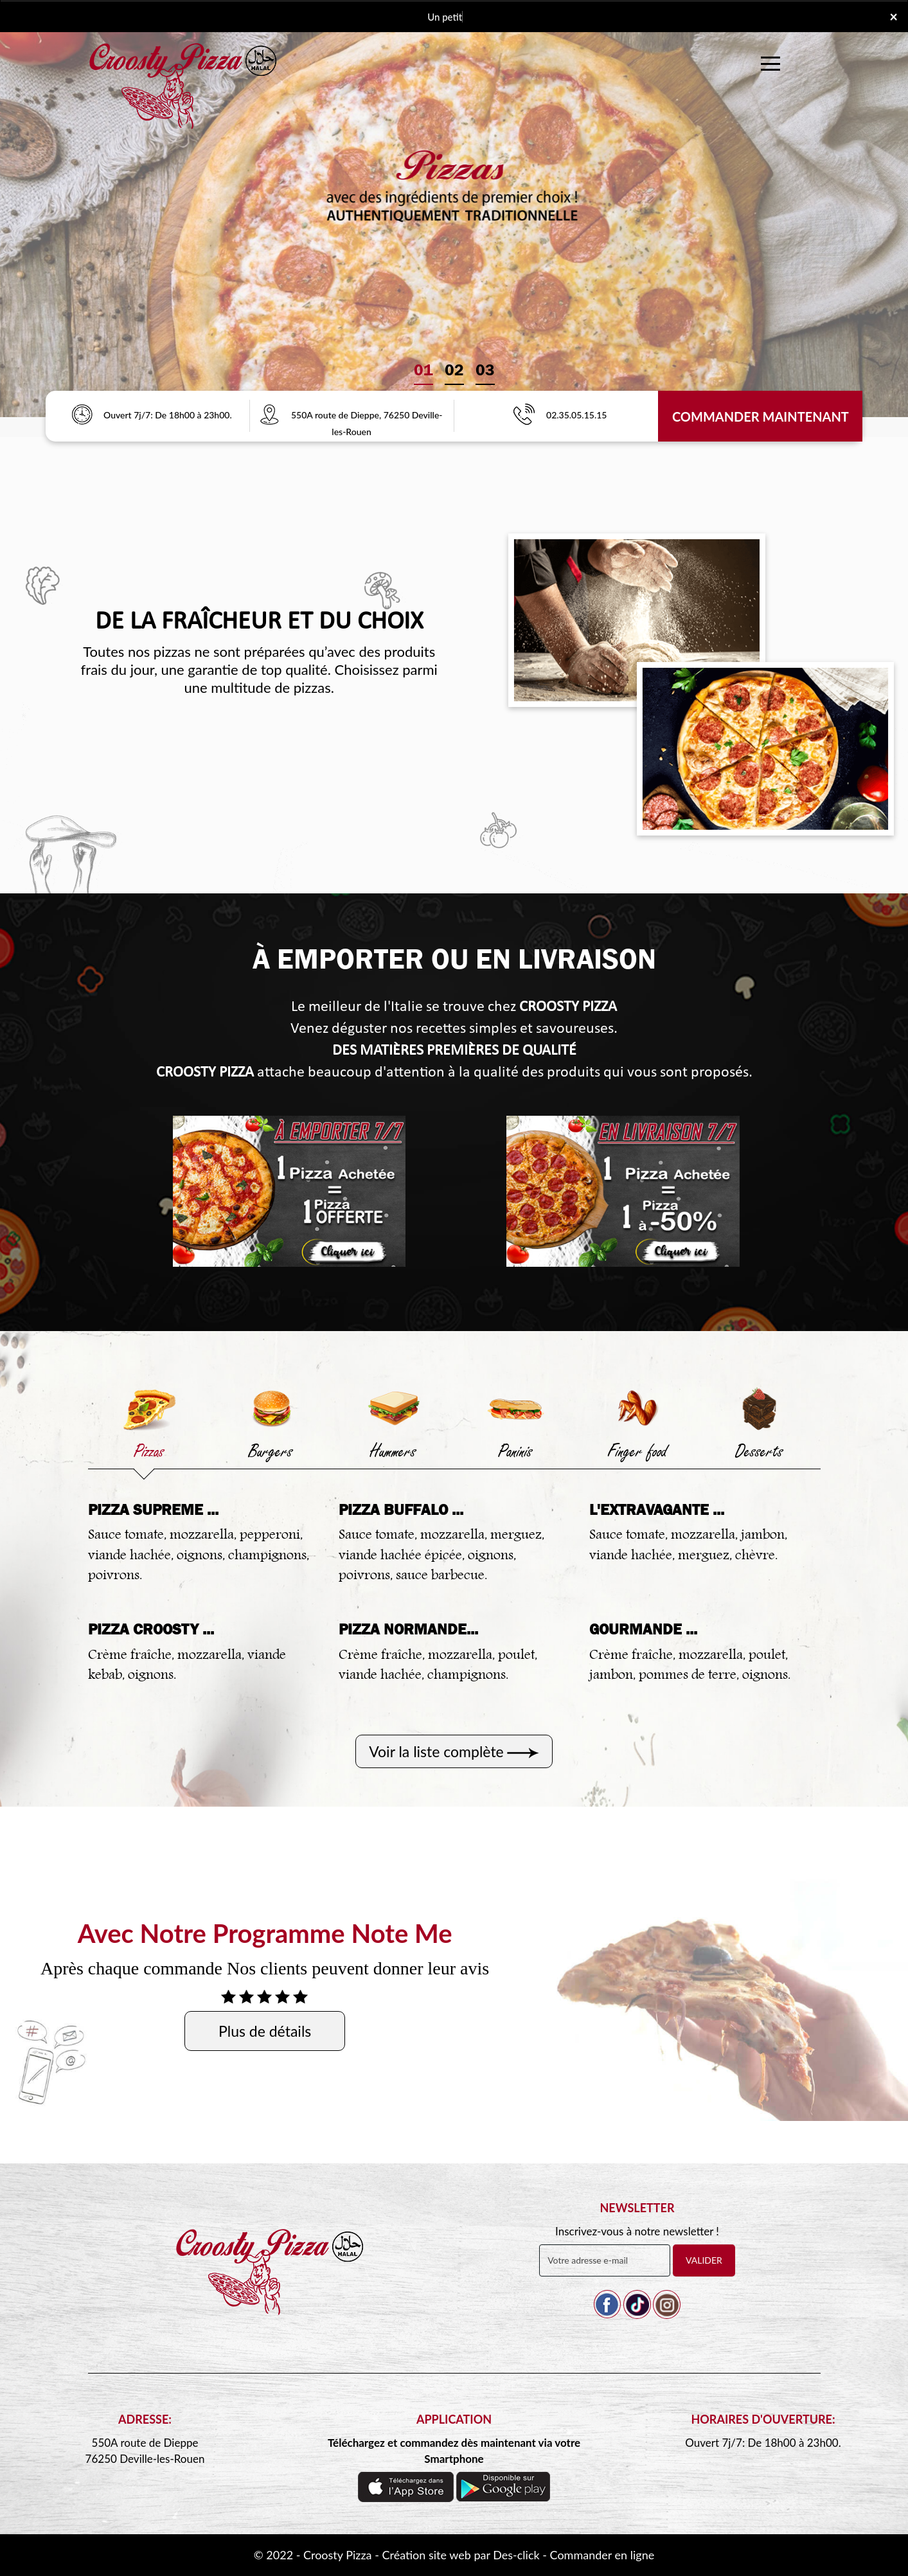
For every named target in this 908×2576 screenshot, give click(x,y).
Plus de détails (264, 2031)
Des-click (516, 2555)
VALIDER (704, 2260)
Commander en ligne (602, 2555)
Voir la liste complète (436, 1751)
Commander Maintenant (760, 416)
